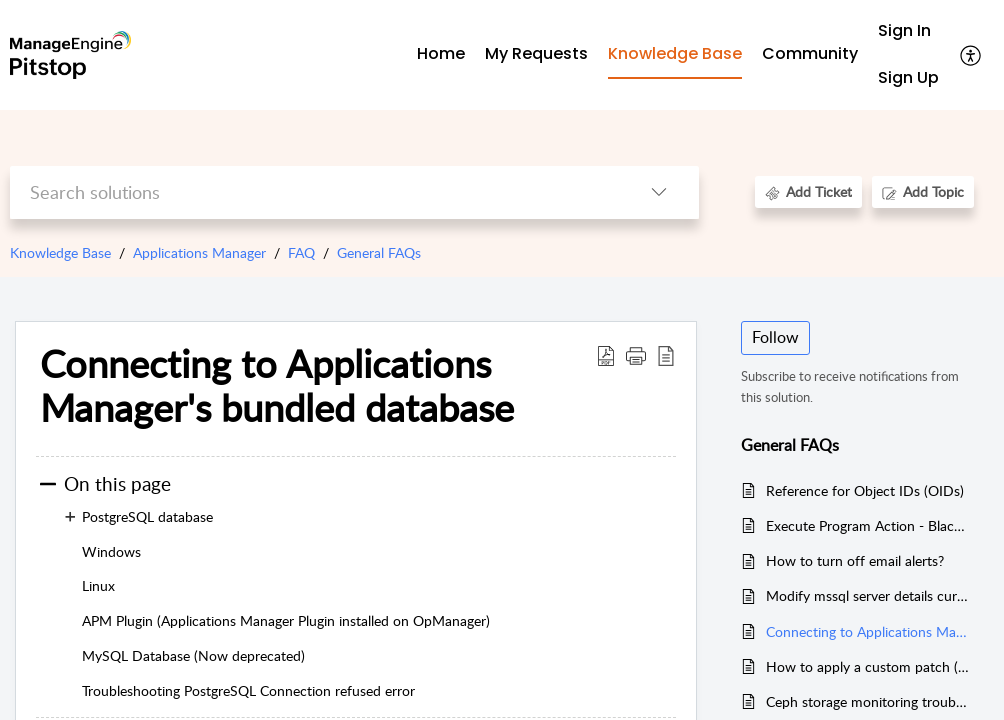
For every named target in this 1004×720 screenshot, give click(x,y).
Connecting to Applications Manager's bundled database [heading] (277, 386)
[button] (971, 55)
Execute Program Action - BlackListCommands (867, 525)
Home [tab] (441, 53)
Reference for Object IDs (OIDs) (865, 490)
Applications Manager (199, 252)
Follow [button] (775, 337)
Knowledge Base (60, 252)
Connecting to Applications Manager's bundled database (867, 631)
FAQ (301, 252)
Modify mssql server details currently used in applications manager (867, 595)
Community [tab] (810, 53)
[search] (314, 192)
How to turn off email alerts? (855, 560)
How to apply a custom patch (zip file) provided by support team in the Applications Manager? (867, 666)
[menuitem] (908, 31)
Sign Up (908, 77)
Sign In (904, 30)
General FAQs (379, 252)
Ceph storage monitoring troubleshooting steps (867, 701)
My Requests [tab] (536, 53)
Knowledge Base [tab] (675, 53)
